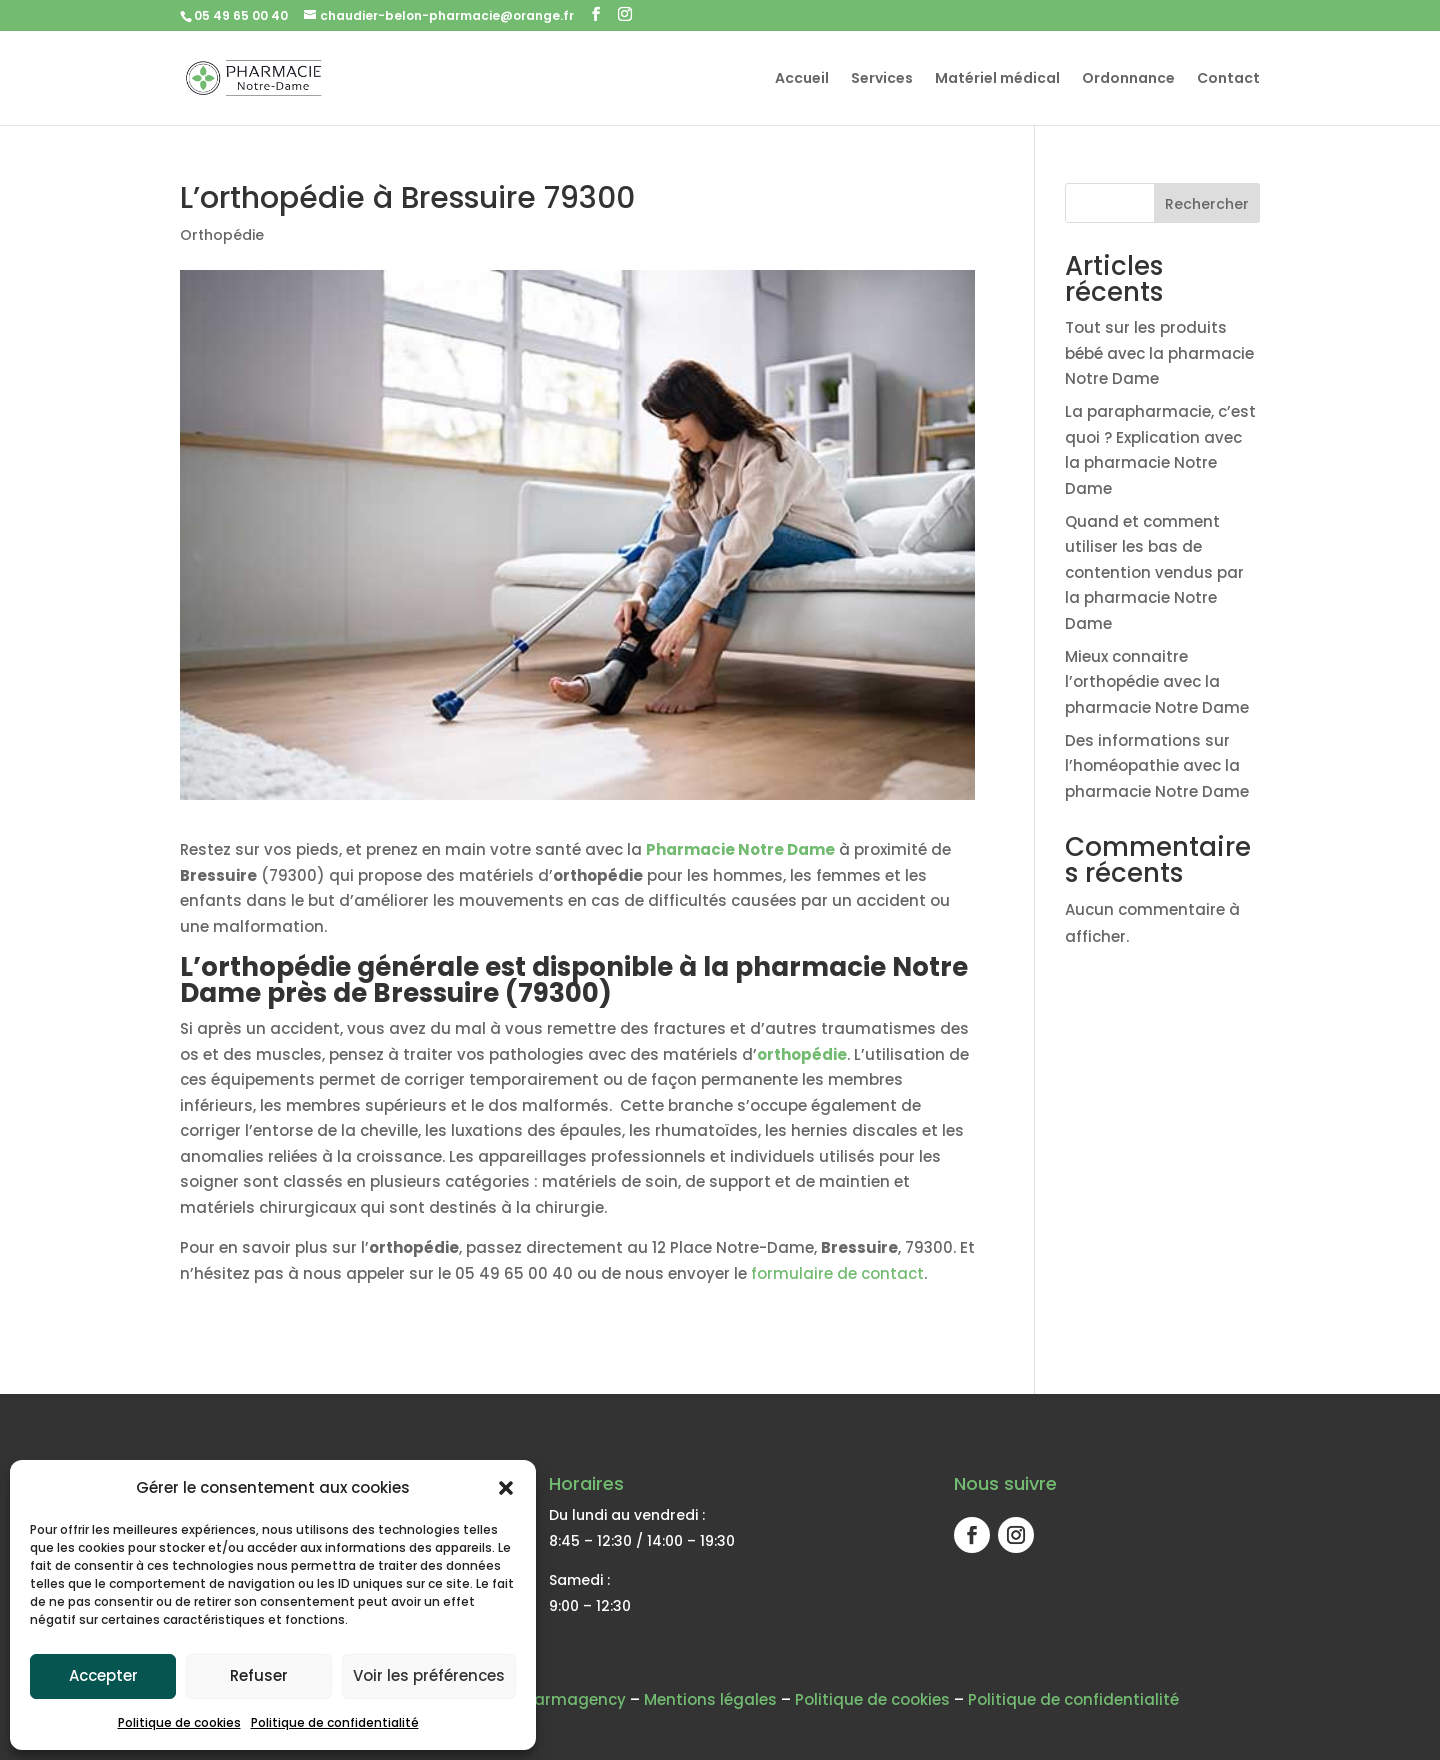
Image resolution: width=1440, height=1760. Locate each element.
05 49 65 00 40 (241, 15)
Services (882, 79)
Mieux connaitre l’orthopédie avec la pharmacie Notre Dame (1157, 682)
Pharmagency (570, 1699)
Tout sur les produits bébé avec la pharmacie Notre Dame (1159, 353)
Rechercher (1207, 204)
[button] (506, 1488)
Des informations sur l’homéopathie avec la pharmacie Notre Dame (1157, 766)
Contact (1228, 79)
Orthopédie (222, 235)
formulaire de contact (837, 1273)
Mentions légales (710, 1699)
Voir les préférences (429, 1675)
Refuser (259, 1675)
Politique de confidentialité (335, 1722)
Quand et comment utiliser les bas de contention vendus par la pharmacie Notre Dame (1154, 572)
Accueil (802, 79)
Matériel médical (997, 79)
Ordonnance (1128, 79)
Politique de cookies (179, 1722)
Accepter (103, 1675)
